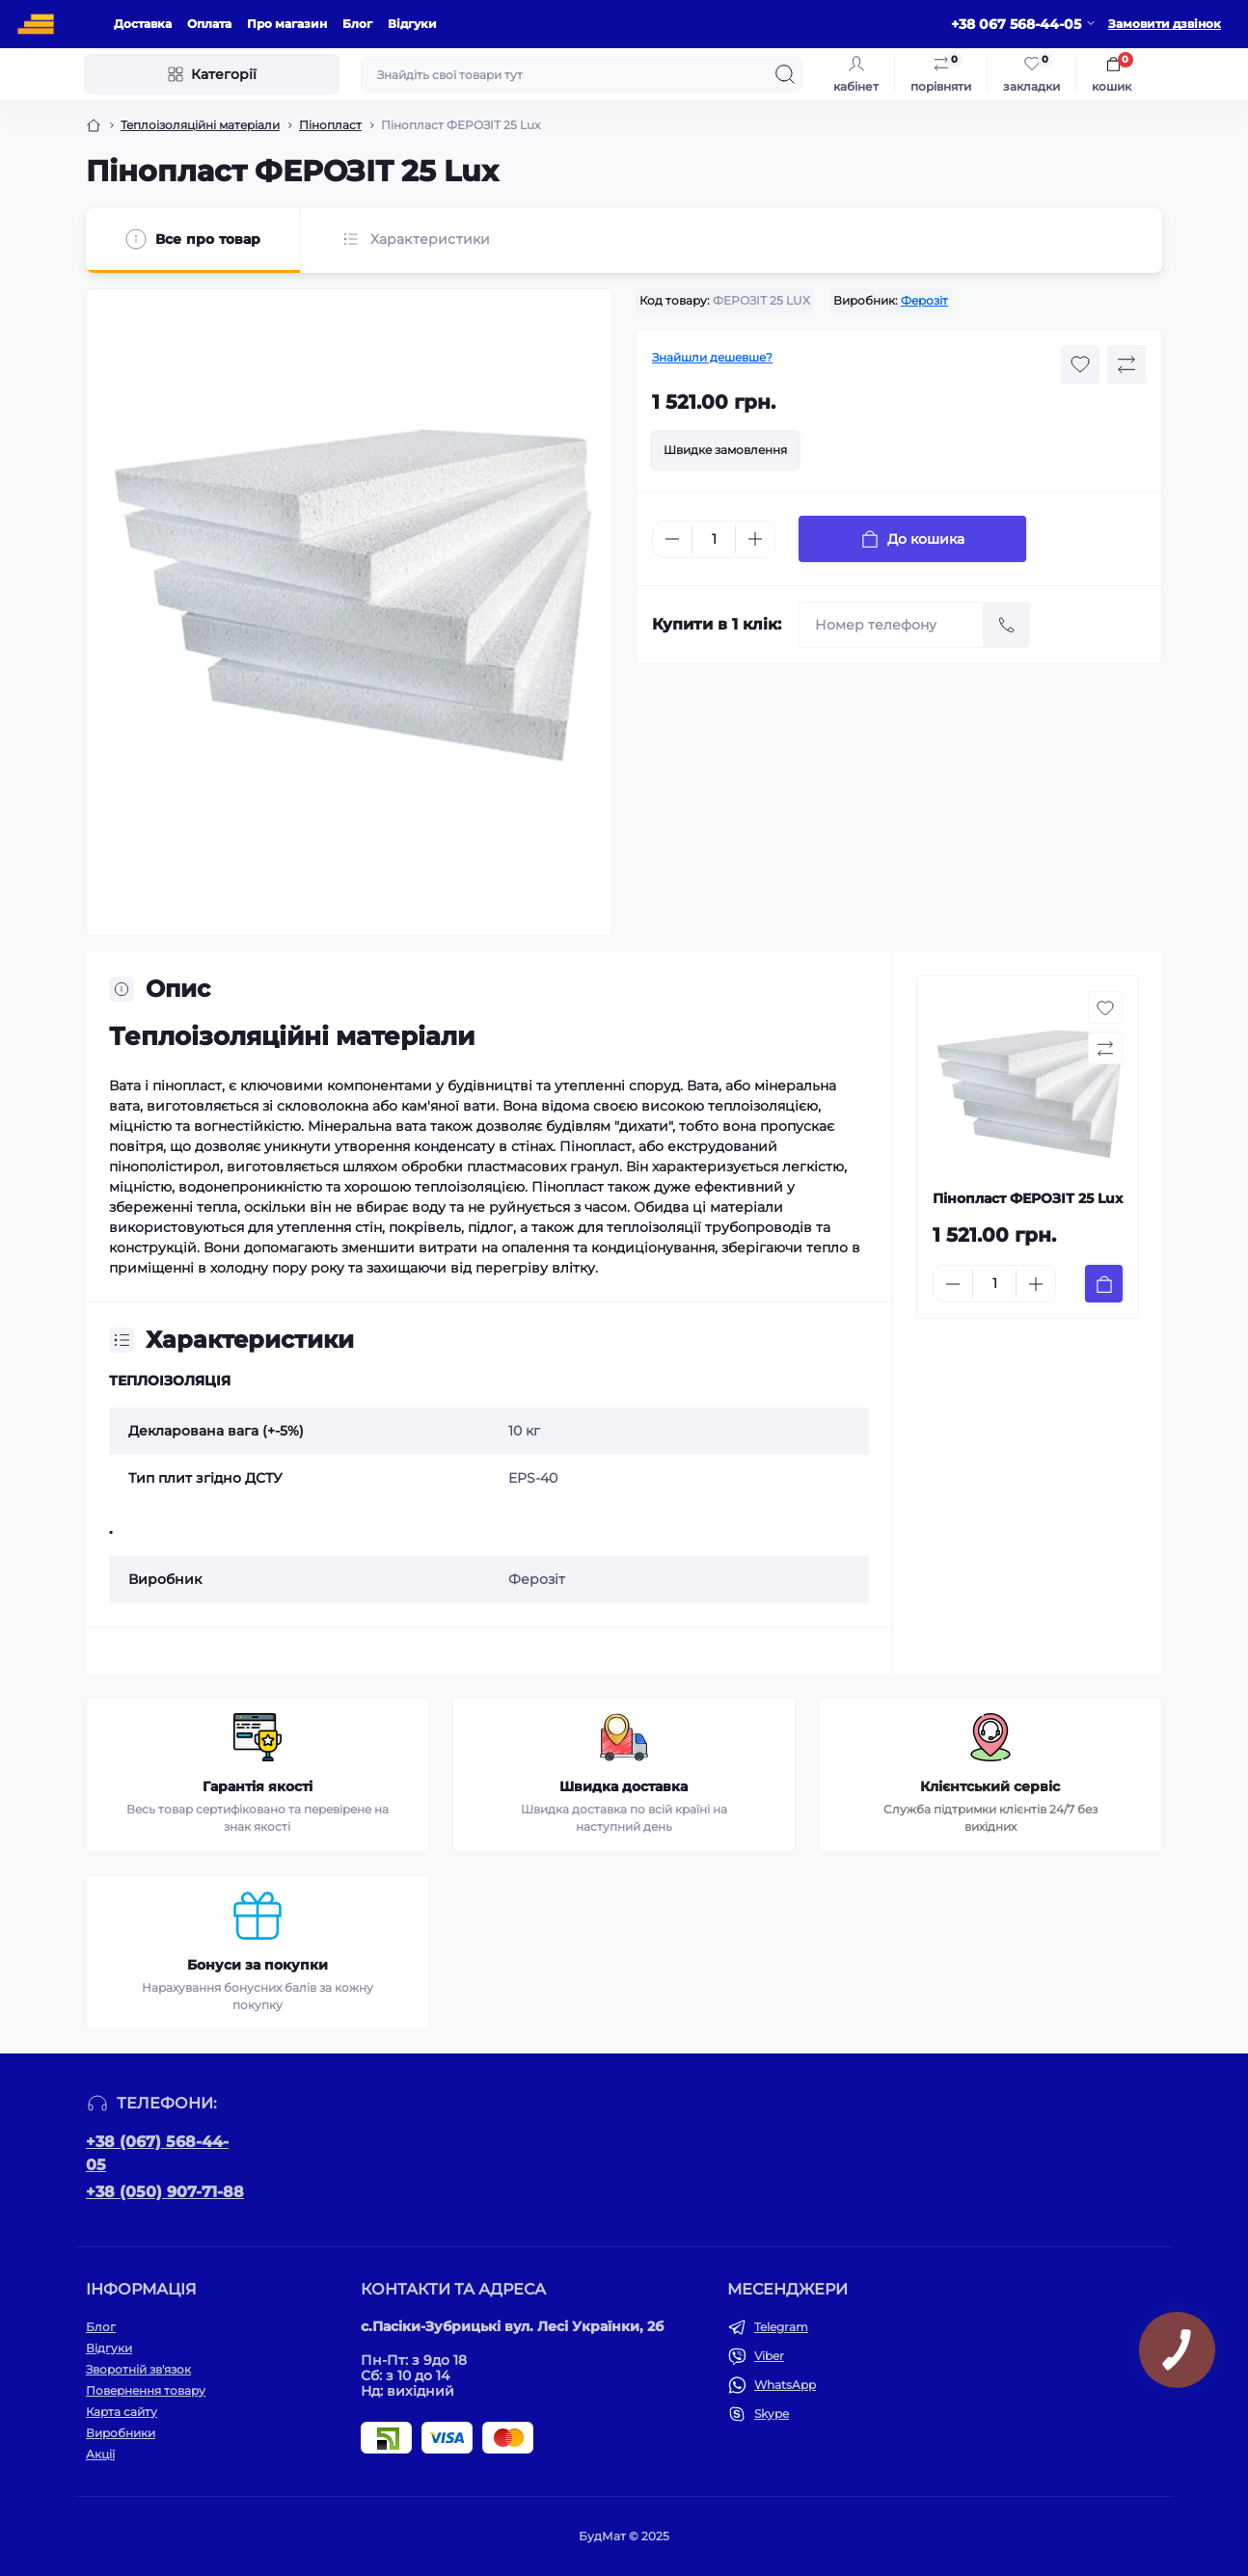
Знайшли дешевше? (712, 357)
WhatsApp (785, 2384)
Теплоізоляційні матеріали (200, 125)
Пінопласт (330, 125)
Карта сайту (121, 2411)
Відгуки (412, 23)
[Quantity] (714, 539)
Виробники (120, 2433)
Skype (771, 2413)
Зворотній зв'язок (138, 2369)
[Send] (1007, 625)
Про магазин (287, 23)
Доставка (143, 23)
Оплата (209, 23)
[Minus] (672, 538)
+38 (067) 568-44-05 (157, 2153)
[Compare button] (1126, 364)
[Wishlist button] (1080, 364)
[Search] (785, 74)
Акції (100, 2454)
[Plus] (755, 538)
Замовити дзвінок (1164, 23)
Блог (357, 23)
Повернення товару (145, 2390)
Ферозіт (924, 300)
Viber (769, 2355)
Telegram (781, 2327)
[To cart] (1104, 1283)
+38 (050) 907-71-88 (165, 2192)
